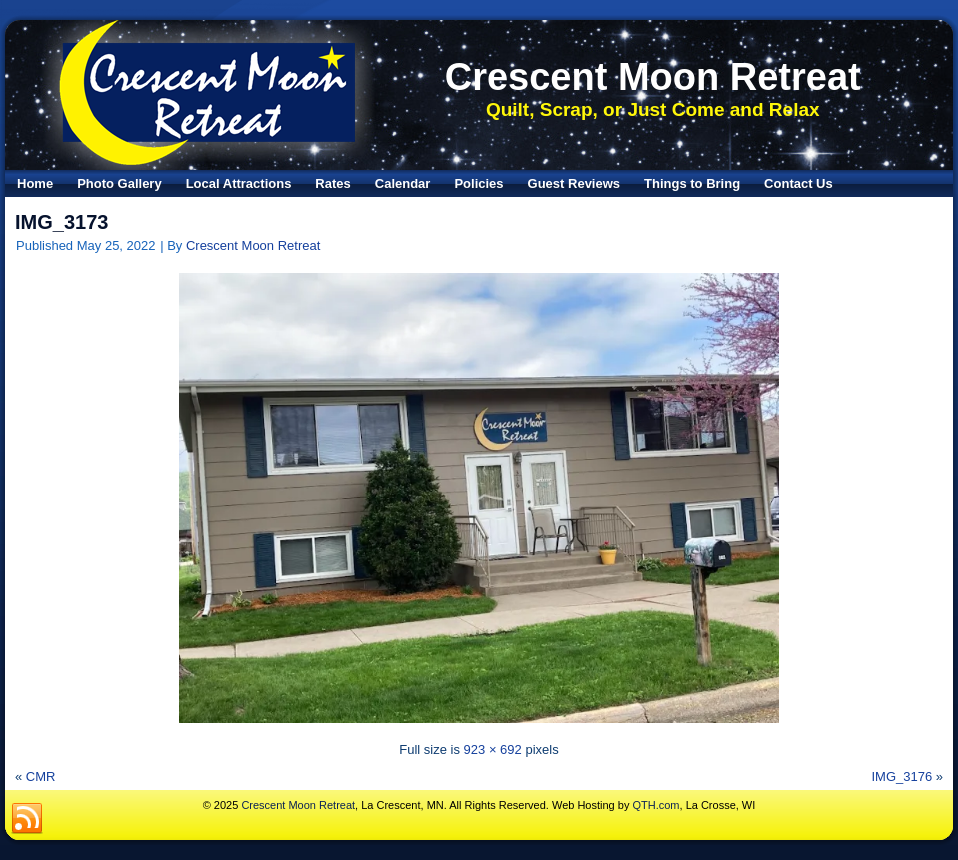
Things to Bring (692, 183)
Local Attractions (239, 183)
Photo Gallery (119, 183)
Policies (478, 183)
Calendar (403, 183)
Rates (332, 183)
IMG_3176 (901, 776)
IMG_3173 (61, 222)
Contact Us (798, 183)
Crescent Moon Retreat (653, 77)
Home (35, 183)
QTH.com (655, 805)
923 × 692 (493, 749)
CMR (41, 776)
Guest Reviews (574, 183)
